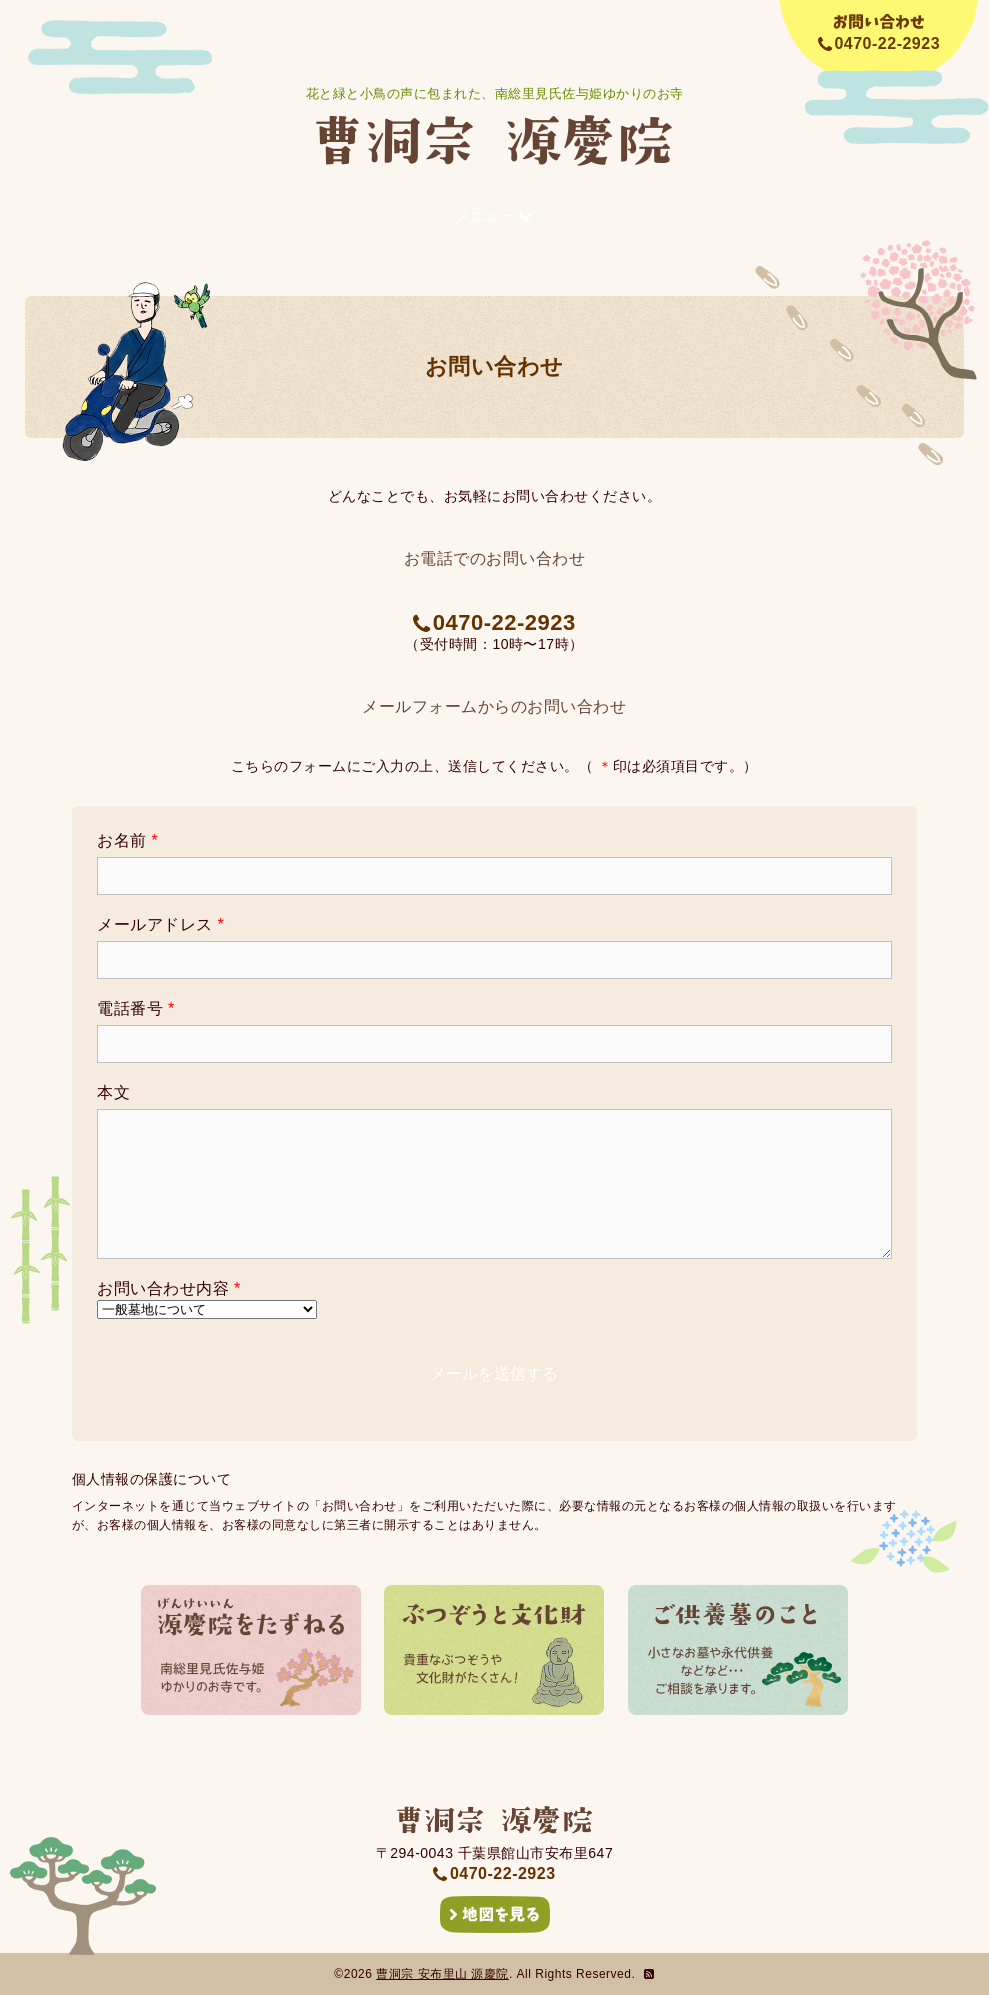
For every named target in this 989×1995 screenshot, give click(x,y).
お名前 (127, 840)
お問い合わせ (494, 366)
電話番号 (136, 1008)
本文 (113, 1092)
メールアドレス (160, 924)
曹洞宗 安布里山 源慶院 (442, 1974)
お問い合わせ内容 (169, 1288)
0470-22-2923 (494, 622)
